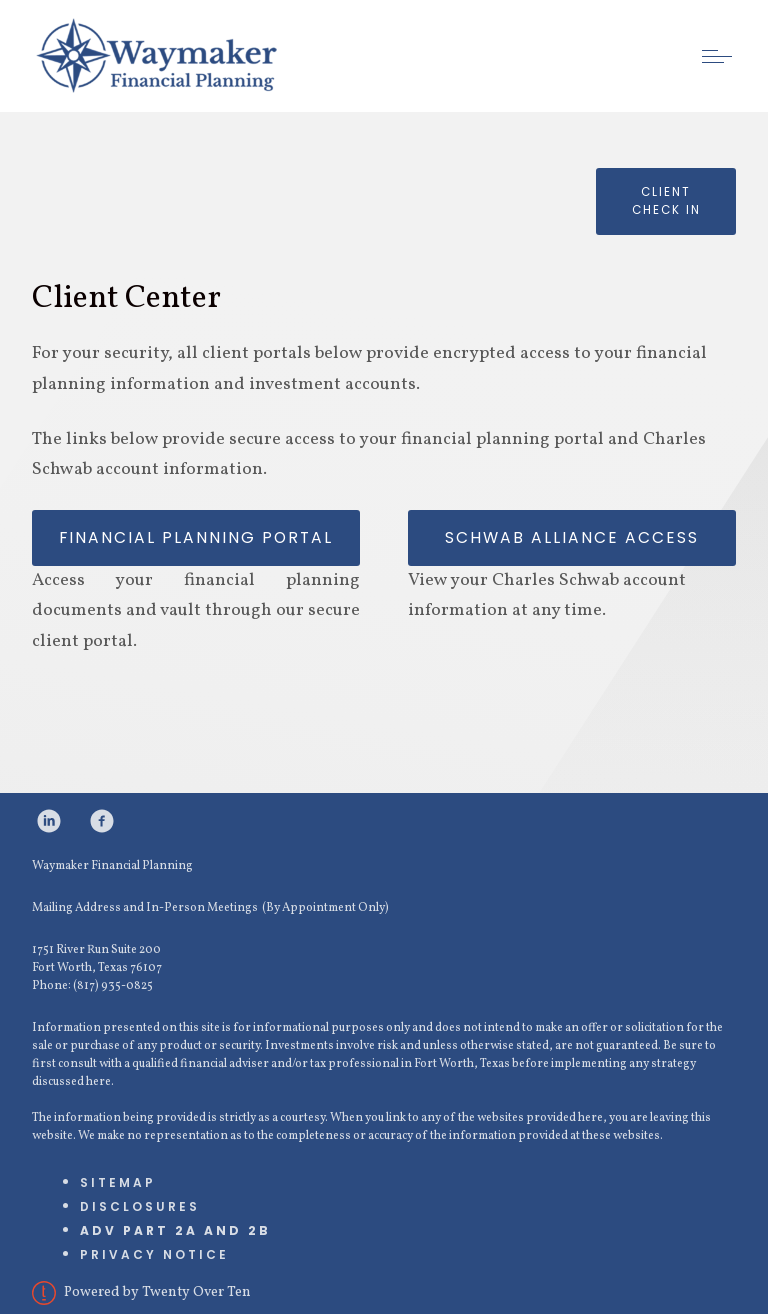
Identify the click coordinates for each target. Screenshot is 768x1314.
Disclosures (140, 1206)
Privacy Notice (154, 1254)
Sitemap (118, 1182)
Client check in (666, 201)
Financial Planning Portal (196, 537)
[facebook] (102, 821)
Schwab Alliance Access (572, 537)
